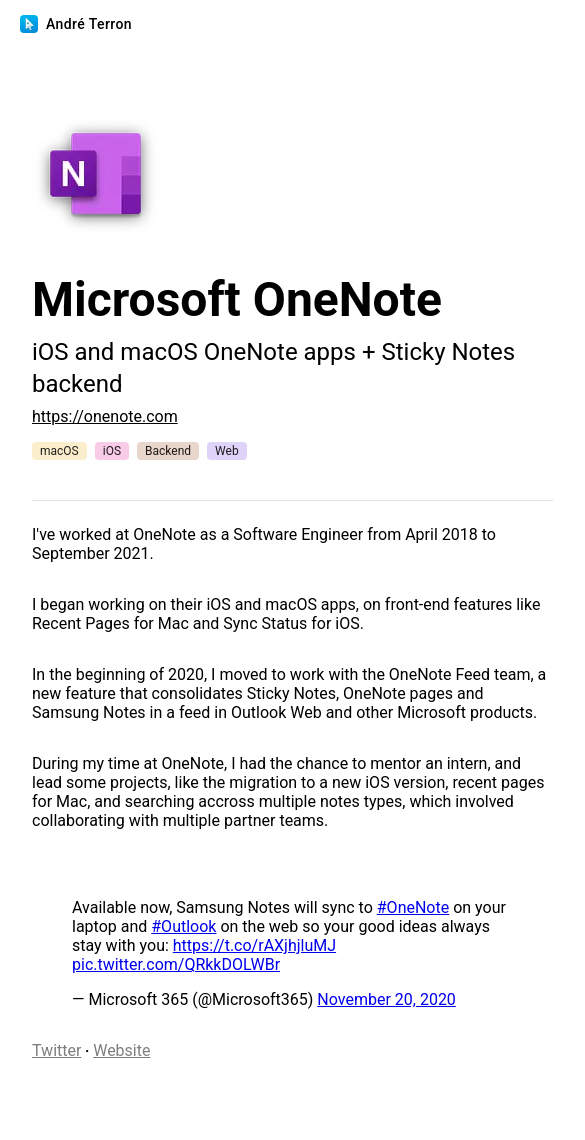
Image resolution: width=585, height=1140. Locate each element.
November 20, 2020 (386, 999)
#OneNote (413, 907)
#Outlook (183, 926)
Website (121, 1050)
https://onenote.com (105, 416)
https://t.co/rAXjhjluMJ (254, 945)
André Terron (78, 24)
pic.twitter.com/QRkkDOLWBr (176, 964)
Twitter (56, 1050)
